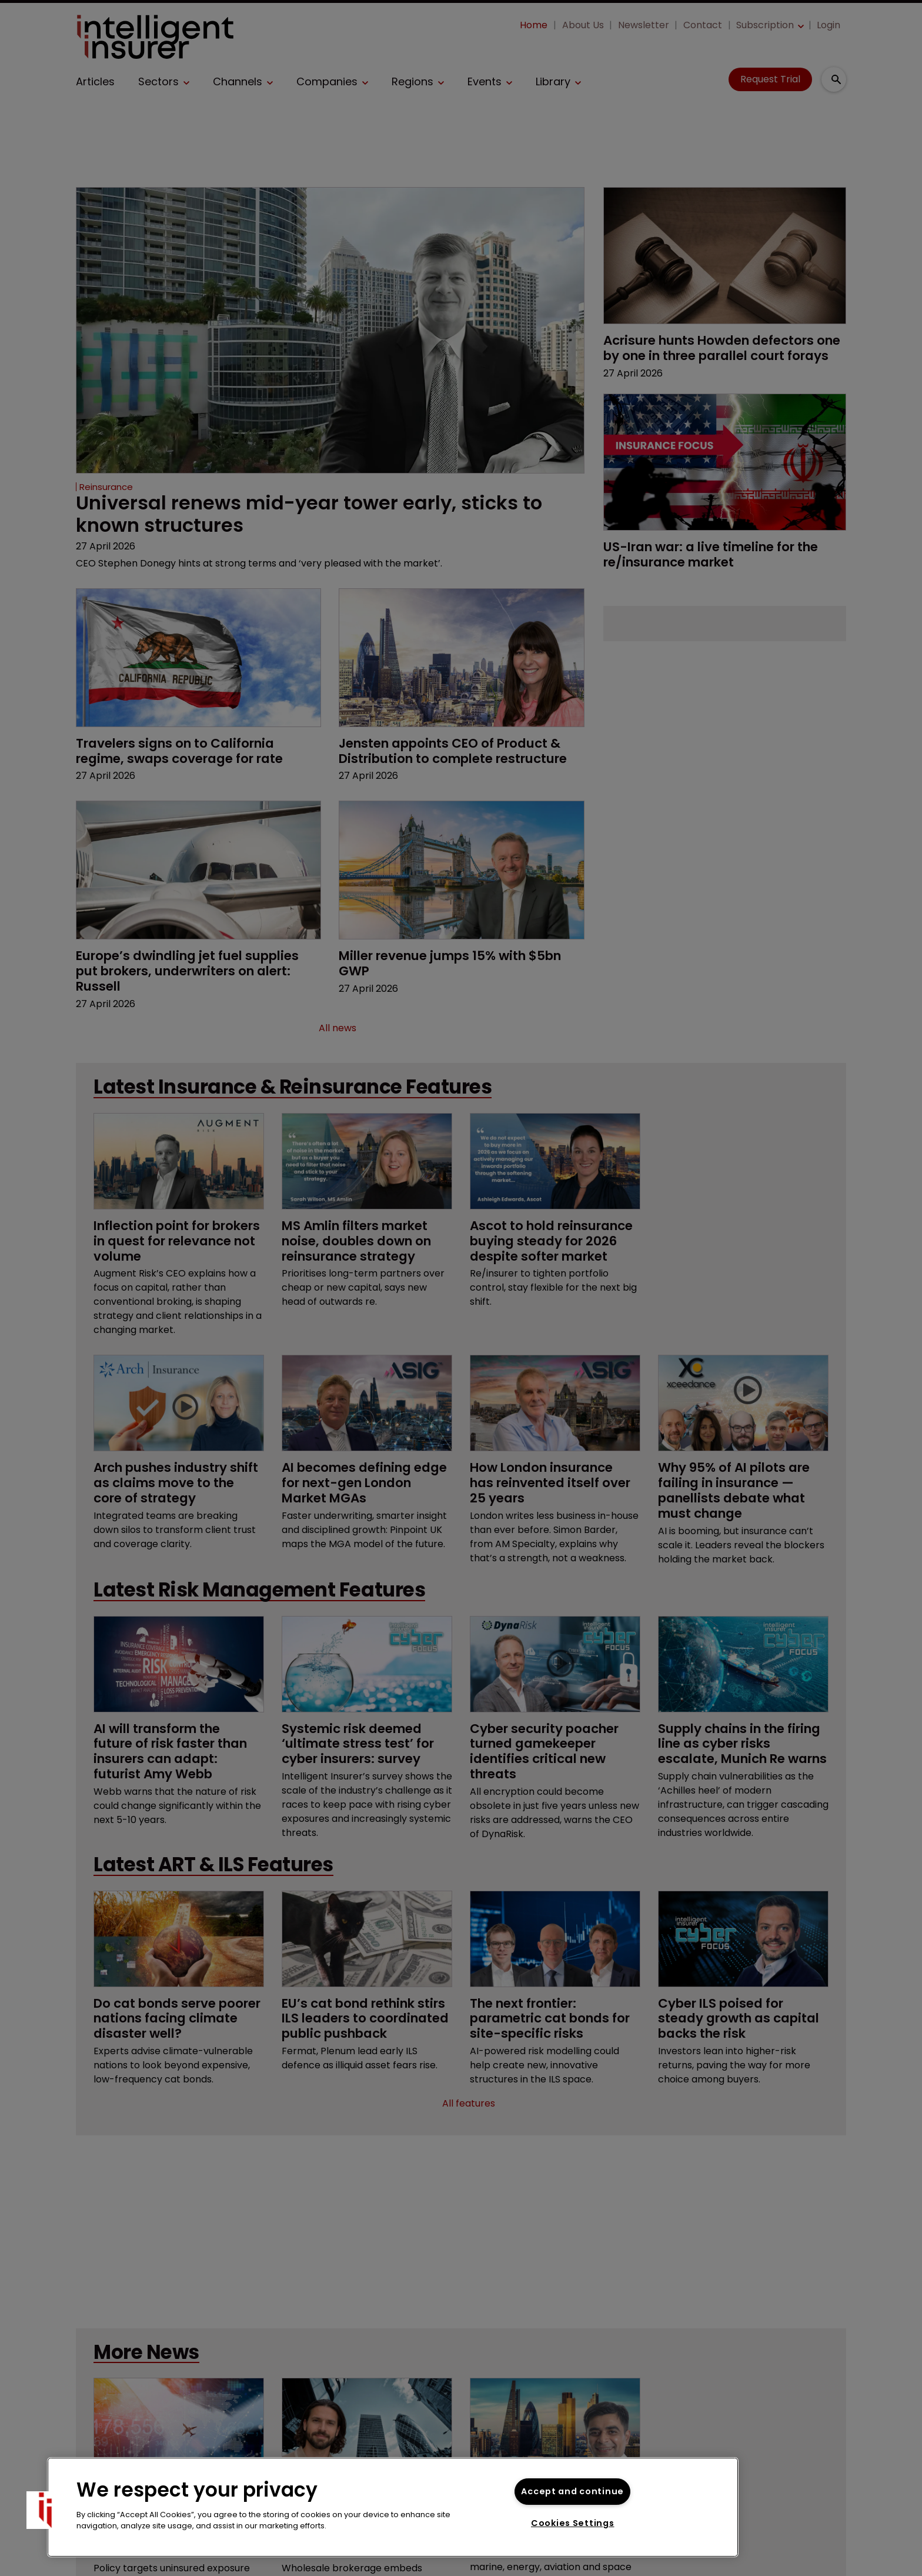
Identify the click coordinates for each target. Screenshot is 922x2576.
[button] (45, 2510)
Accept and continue (572, 2491)
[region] (393, 2507)
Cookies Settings (572, 2523)
